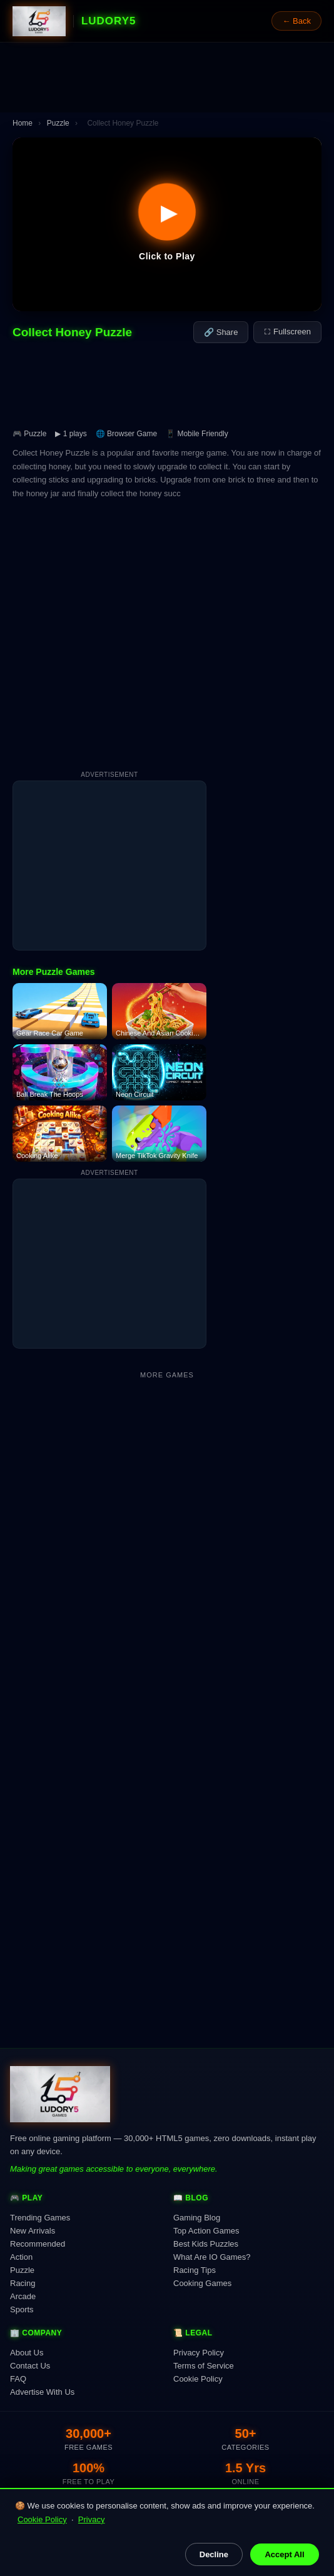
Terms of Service (203, 2365)
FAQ (18, 2379)
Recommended (37, 2244)
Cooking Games (202, 2283)
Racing (22, 2283)
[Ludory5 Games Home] (39, 21)
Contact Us (30, 2365)
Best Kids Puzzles (205, 2244)
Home (23, 123)
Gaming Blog (196, 2217)
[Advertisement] (167, 77)
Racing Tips (194, 2270)
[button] (167, 224)
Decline (214, 2554)
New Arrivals (32, 2230)
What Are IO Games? (212, 2257)
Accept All (284, 2554)
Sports (22, 2309)
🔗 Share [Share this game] (221, 332)
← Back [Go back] (296, 21)
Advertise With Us (42, 2392)
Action (21, 2257)
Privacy (91, 2519)
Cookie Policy (42, 2519)
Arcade (23, 2296)
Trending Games (40, 2217)
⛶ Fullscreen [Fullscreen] (287, 331)
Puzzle (58, 123)
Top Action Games (206, 2230)
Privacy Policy (198, 2352)
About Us (26, 2352)
